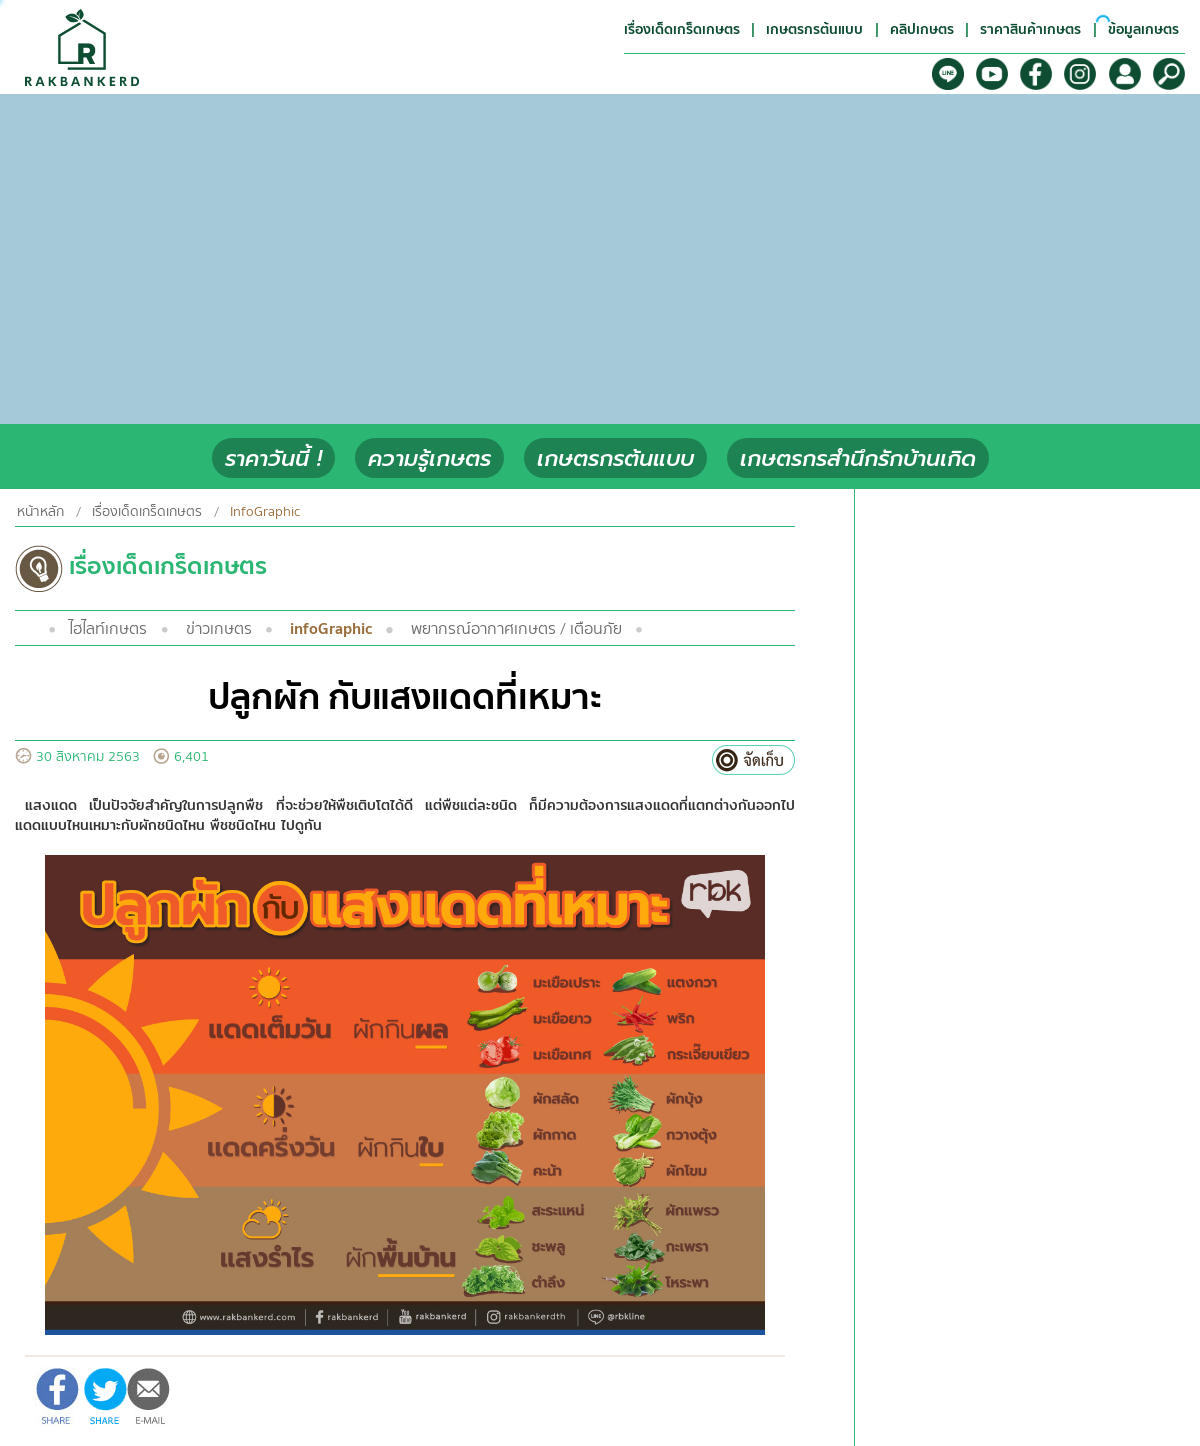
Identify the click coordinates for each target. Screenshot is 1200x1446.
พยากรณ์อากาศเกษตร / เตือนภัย (516, 629)
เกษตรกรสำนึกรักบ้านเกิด (858, 458)
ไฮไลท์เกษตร (108, 629)
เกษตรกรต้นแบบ (615, 458)
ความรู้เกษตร (429, 458)
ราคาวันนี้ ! (273, 458)
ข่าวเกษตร (219, 629)
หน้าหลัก (40, 512)
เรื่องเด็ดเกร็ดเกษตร (147, 512)
